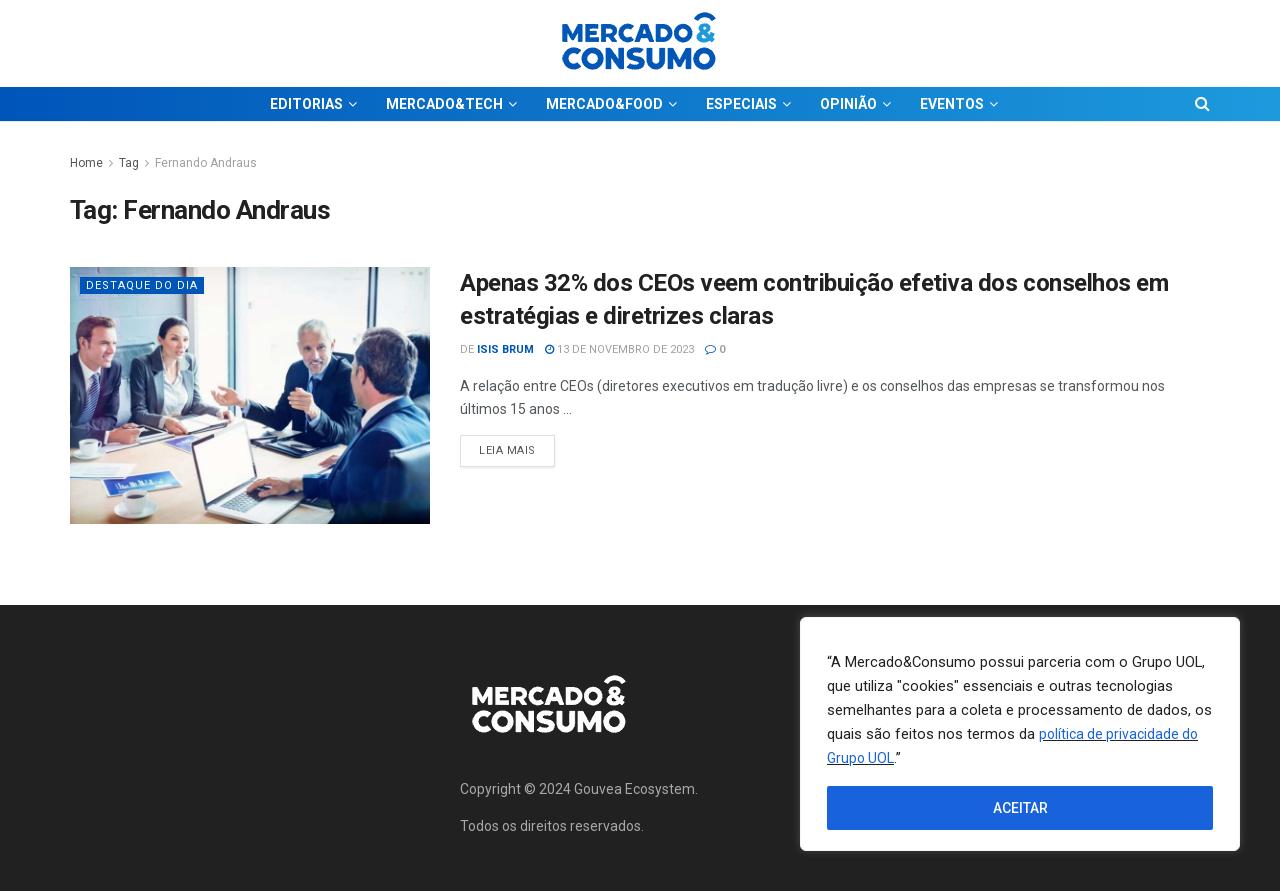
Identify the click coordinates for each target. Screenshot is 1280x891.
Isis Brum (505, 349)
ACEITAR (1020, 808)
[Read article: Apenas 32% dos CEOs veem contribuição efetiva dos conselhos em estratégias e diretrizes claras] (250, 395)
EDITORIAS (306, 104)
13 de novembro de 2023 (619, 349)
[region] (1020, 734)
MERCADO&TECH (444, 104)
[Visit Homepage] (640, 43)
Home (86, 163)
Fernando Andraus (206, 163)
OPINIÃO (848, 104)
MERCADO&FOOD (604, 104)
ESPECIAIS (741, 104)
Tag (129, 163)
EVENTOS (952, 104)
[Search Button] (1202, 104)
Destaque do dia (142, 285)
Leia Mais (517, 446)
